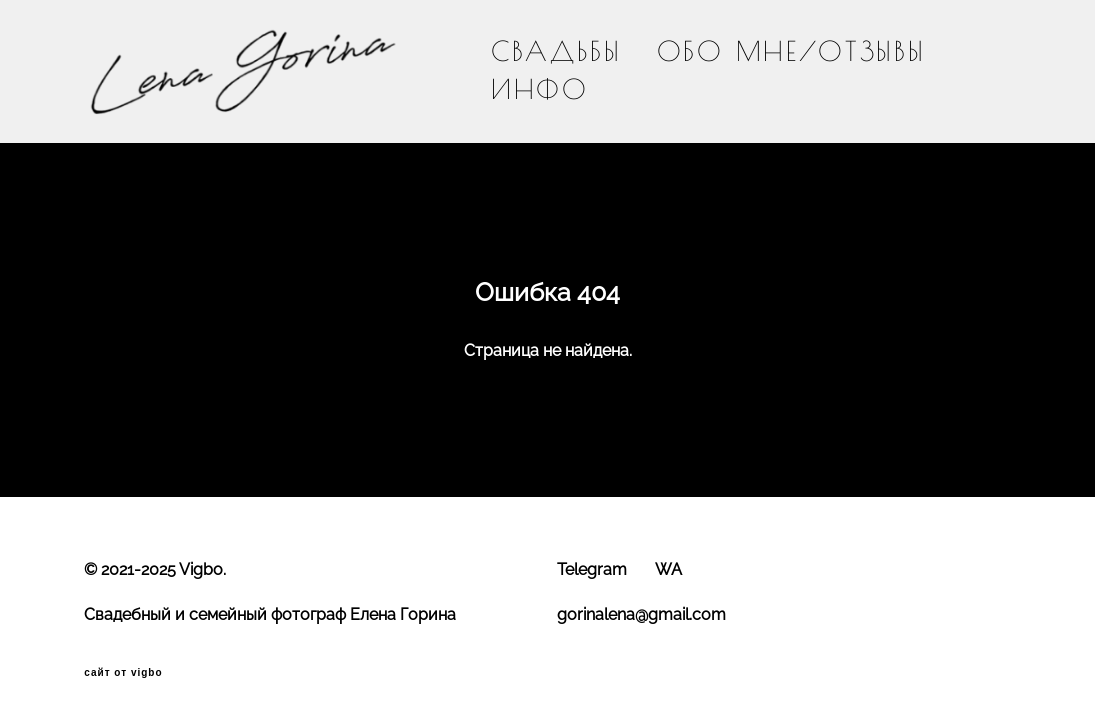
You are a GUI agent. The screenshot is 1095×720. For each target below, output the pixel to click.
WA (668, 569)
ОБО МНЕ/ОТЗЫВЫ (791, 51)
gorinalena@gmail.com (641, 614)
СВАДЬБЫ (556, 51)
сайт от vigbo (123, 673)
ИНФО (540, 89)
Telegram (592, 569)
